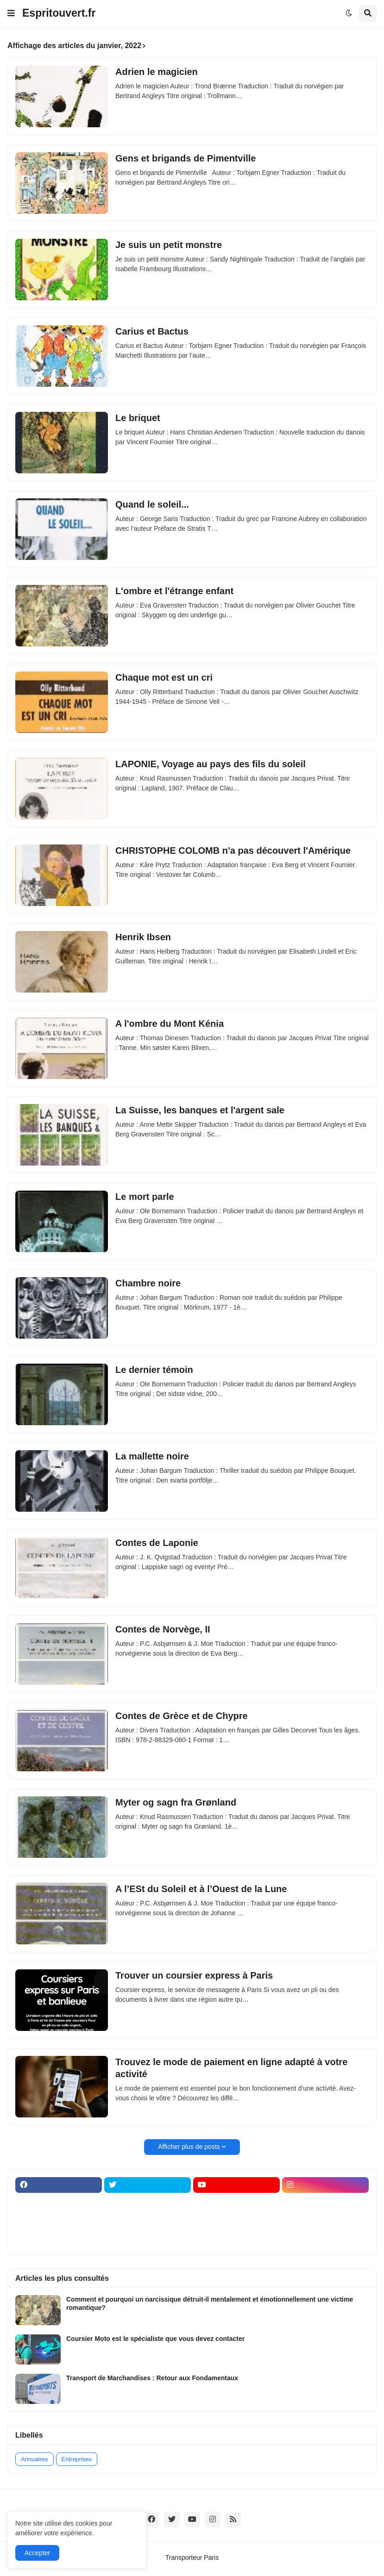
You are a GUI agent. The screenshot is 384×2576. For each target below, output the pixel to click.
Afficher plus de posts (189, 2146)
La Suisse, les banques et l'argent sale (199, 1110)
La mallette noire (152, 1456)
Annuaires (34, 2459)
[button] (11, 13)
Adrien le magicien (156, 72)
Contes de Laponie (156, 1543)
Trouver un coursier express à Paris (194, 1975)
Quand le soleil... (152, 504)
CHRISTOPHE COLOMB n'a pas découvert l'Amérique (233, 850)
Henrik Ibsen (143, 937)
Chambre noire (148, 1283)
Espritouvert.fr (58, 13)
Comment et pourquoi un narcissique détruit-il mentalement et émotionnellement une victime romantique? (209, 2303)
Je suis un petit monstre (168, 245)
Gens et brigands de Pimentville (185, 158)
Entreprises (77, 2459)
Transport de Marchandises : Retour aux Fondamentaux (152, 2378)
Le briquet (137, 418)
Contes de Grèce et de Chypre (181, 1716)
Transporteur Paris (192, 2557)
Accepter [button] (37, 2553)
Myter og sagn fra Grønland (175, 1802)
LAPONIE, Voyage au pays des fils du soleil (210, 764)
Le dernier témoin (154, 1370)
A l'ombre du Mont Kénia (169, 1023)
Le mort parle (144, 1197)
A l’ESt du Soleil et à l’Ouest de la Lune (201, 1889)
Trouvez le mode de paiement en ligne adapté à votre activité (231, 2068)
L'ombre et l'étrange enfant (174, 591)
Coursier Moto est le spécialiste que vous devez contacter (155, 2338)
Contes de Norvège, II (162, 1629)
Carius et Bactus (152, 331)
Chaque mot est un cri (164, 677)
